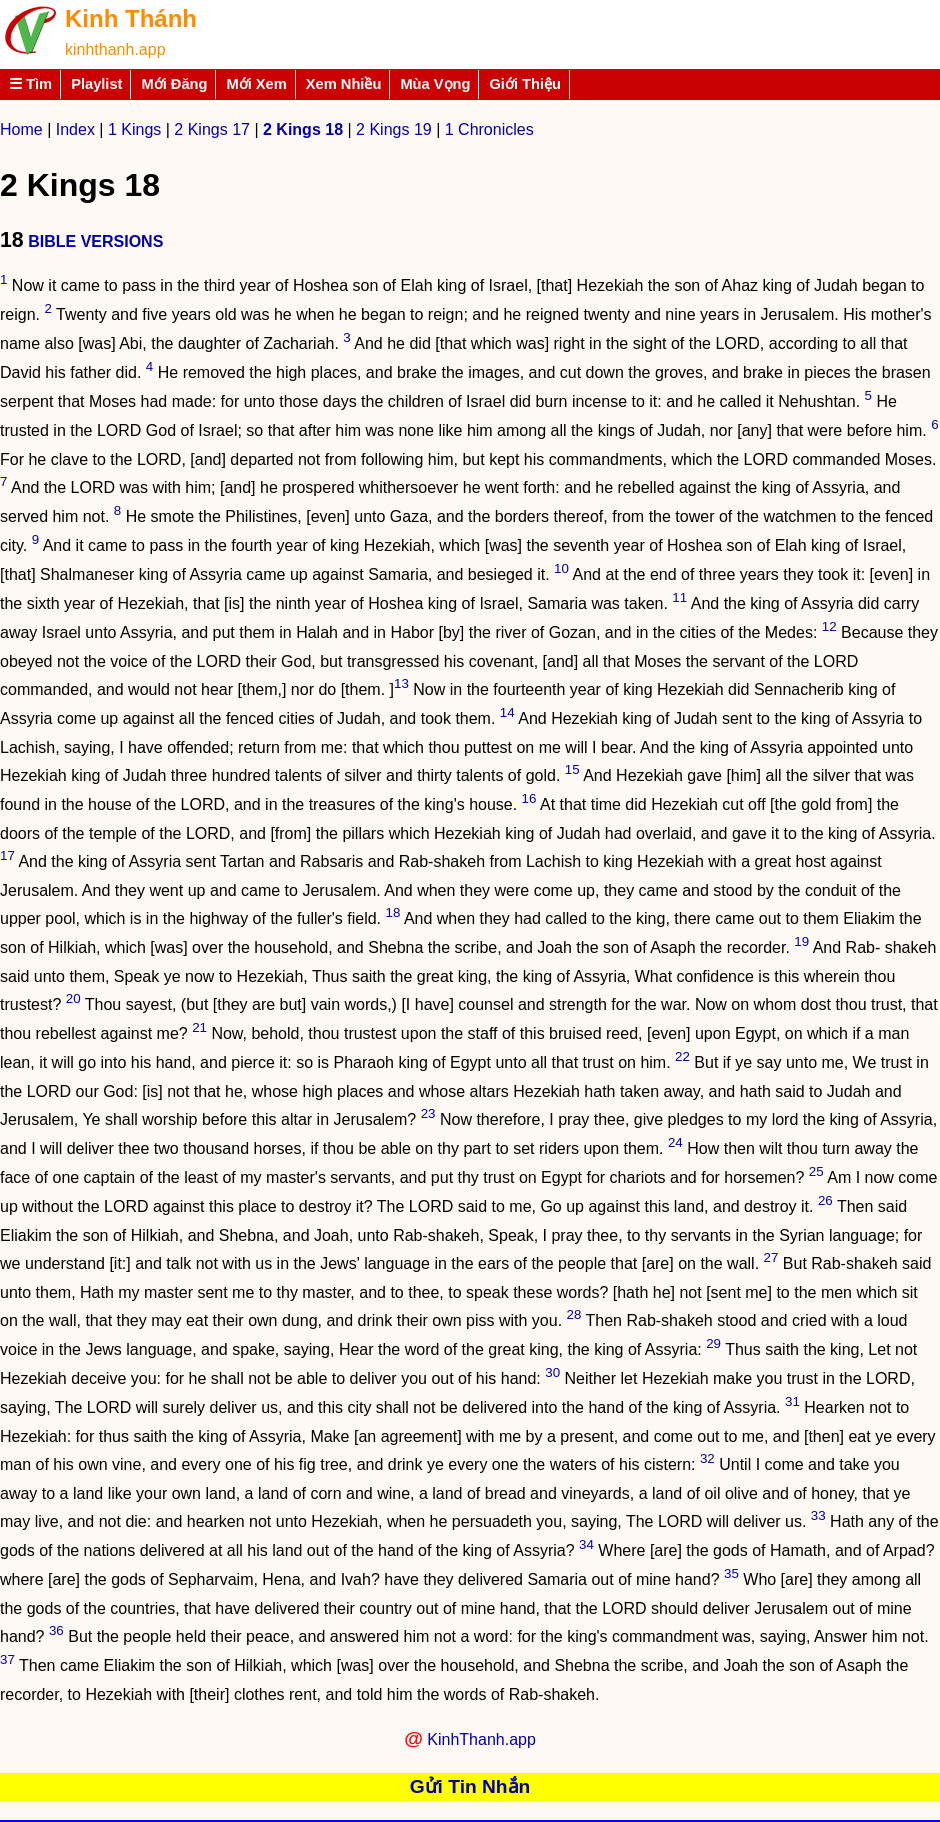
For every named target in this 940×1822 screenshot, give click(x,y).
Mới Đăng (174, 84)
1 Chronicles (489, 129)
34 (586, 1544)
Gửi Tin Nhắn (470, 1786)
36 (56, 1630)
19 (801, 941)
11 (679, 597)
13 (401, 683)
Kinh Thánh (131, 18)
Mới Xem (256, 84)
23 (428, 1113)
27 (771, 1257)
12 (829, 626)
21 (199, 1027)
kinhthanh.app (115, 49)
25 (816, 1171)
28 (574, 1314)
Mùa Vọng (435, 84)
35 (731, 1573)
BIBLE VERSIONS (95, 241)
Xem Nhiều (344, 84)
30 (552, 1372)
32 (707, 1458)
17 (7, 855)
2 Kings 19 (394, 129)
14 (507, 712)
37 (7, 1659)
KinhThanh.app (481, 1739)
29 (713, 1343)
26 (825, 1200)
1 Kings (134, 129)
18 (393, 912)
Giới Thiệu (525, 84)
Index (75, 129)
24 (675, 1142)
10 (561, 568)
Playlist (96, 84)
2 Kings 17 (212, 129)
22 (682, 1056)
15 (572, 769)
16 (529, 798)
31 (792, 1401)
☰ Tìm (30, 84)
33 (818, 1515)
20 (73, 998)
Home (21, 129)
